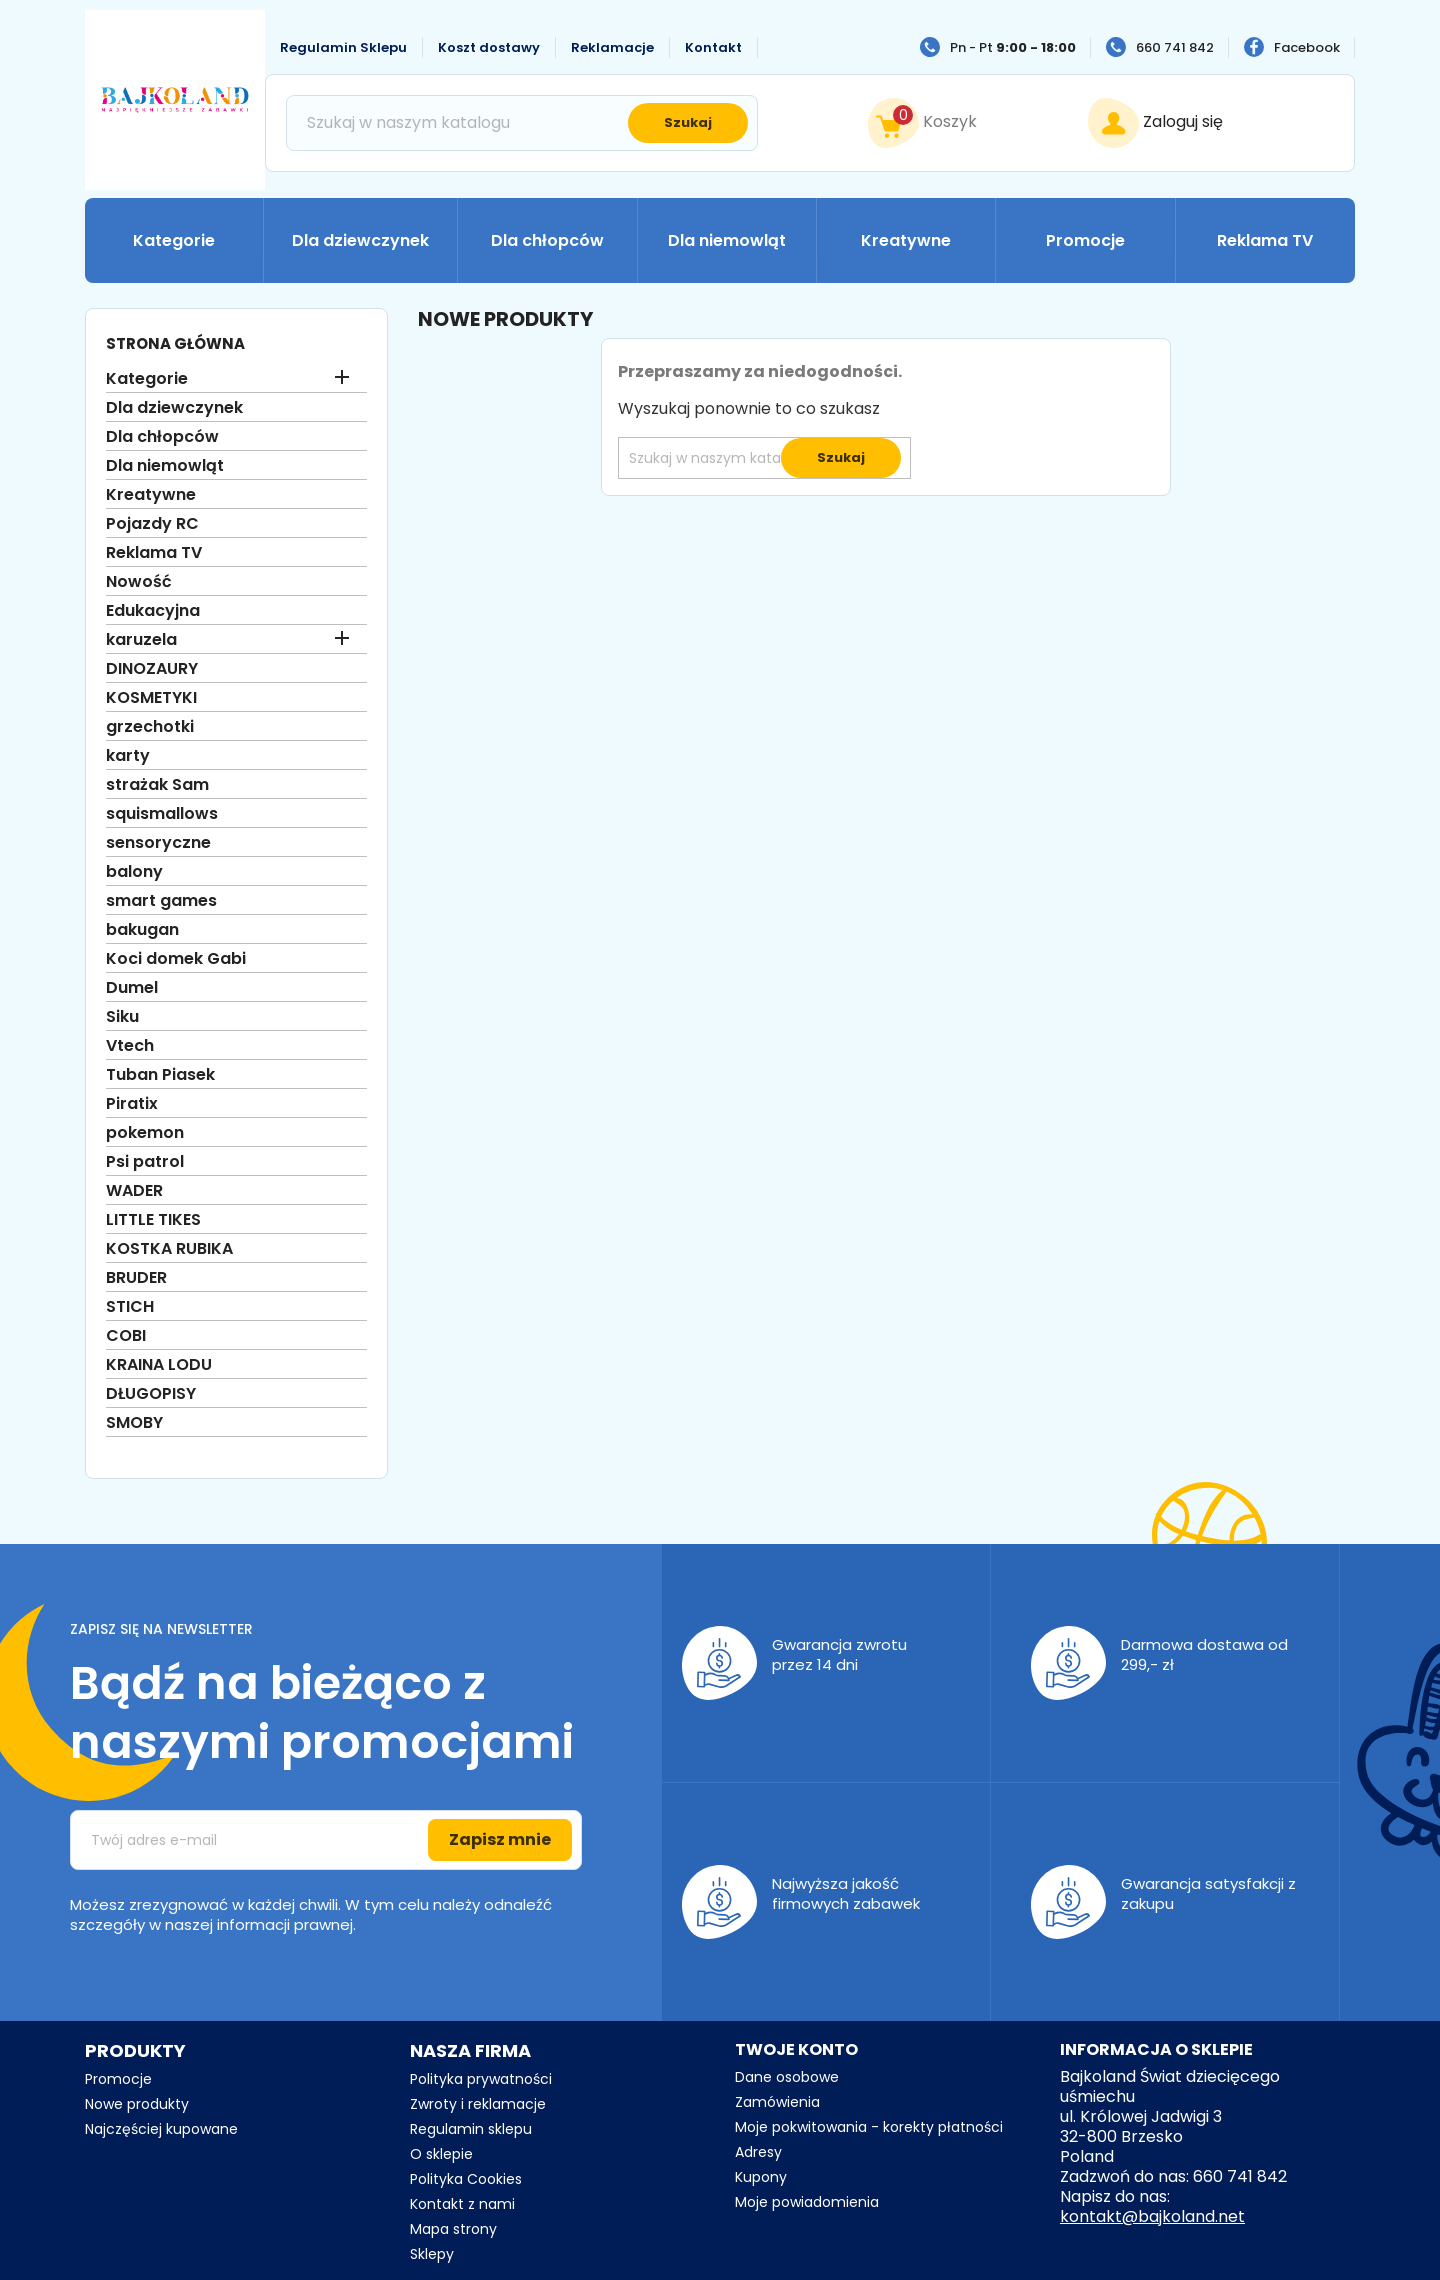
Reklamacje (612, 47)
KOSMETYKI (151, 698)
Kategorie (174, 240)
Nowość (139, 582)
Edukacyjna (153, 611)
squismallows (162, 814)
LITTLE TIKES (153, 1220)
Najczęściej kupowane (161, 2129)
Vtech (130, 1046)
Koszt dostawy (489, 47)
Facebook (1307, 47)
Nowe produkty (137, 2104)
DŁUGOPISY (151, 1394)
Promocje (1085, 240)
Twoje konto (796, 2049)
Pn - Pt (1013, 47)
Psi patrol (145, 1162)
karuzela (141, 640)
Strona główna (175, 343)
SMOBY (134, 1423)
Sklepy (432, 2254)
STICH (130, 1307)
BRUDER (136, 1278)
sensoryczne (158, 843)
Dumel (132, 988)
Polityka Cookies (466, 2179)
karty (128, 756)
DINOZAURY (152, 669)
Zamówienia (777, 2102)
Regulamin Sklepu (343, 47)
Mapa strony (453, 2229)
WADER (134, 1191)
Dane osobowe (787, 2077)
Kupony (761, 2177)
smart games (161, 901)
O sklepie (441, 2154)
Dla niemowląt (727, 240)
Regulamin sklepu (471, 2129)
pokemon (145, 1133)
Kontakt (713, 47)
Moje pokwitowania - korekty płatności (869, 2127)
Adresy (758, 2152)
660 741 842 (1175, 47)
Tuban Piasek (160, 1075)
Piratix (132, 1104)
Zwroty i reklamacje (478, 2104)
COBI (126, 1336)
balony (134, 872)
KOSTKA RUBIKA (169, 1249)
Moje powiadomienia (807, 2202)
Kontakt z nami (462, 2204)
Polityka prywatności (481, 2079)
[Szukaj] (522, 123)
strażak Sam (157, 785)
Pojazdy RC (152, 524)
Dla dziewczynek (360, 240)
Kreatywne (906, 240)
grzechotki (150, 727)
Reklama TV (1265, 240)
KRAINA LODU (159, 1365)
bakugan (142, 930)
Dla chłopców (547, 240)
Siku (122, 1017)
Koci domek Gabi (176, 959)
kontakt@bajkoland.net (1152, 2216)
